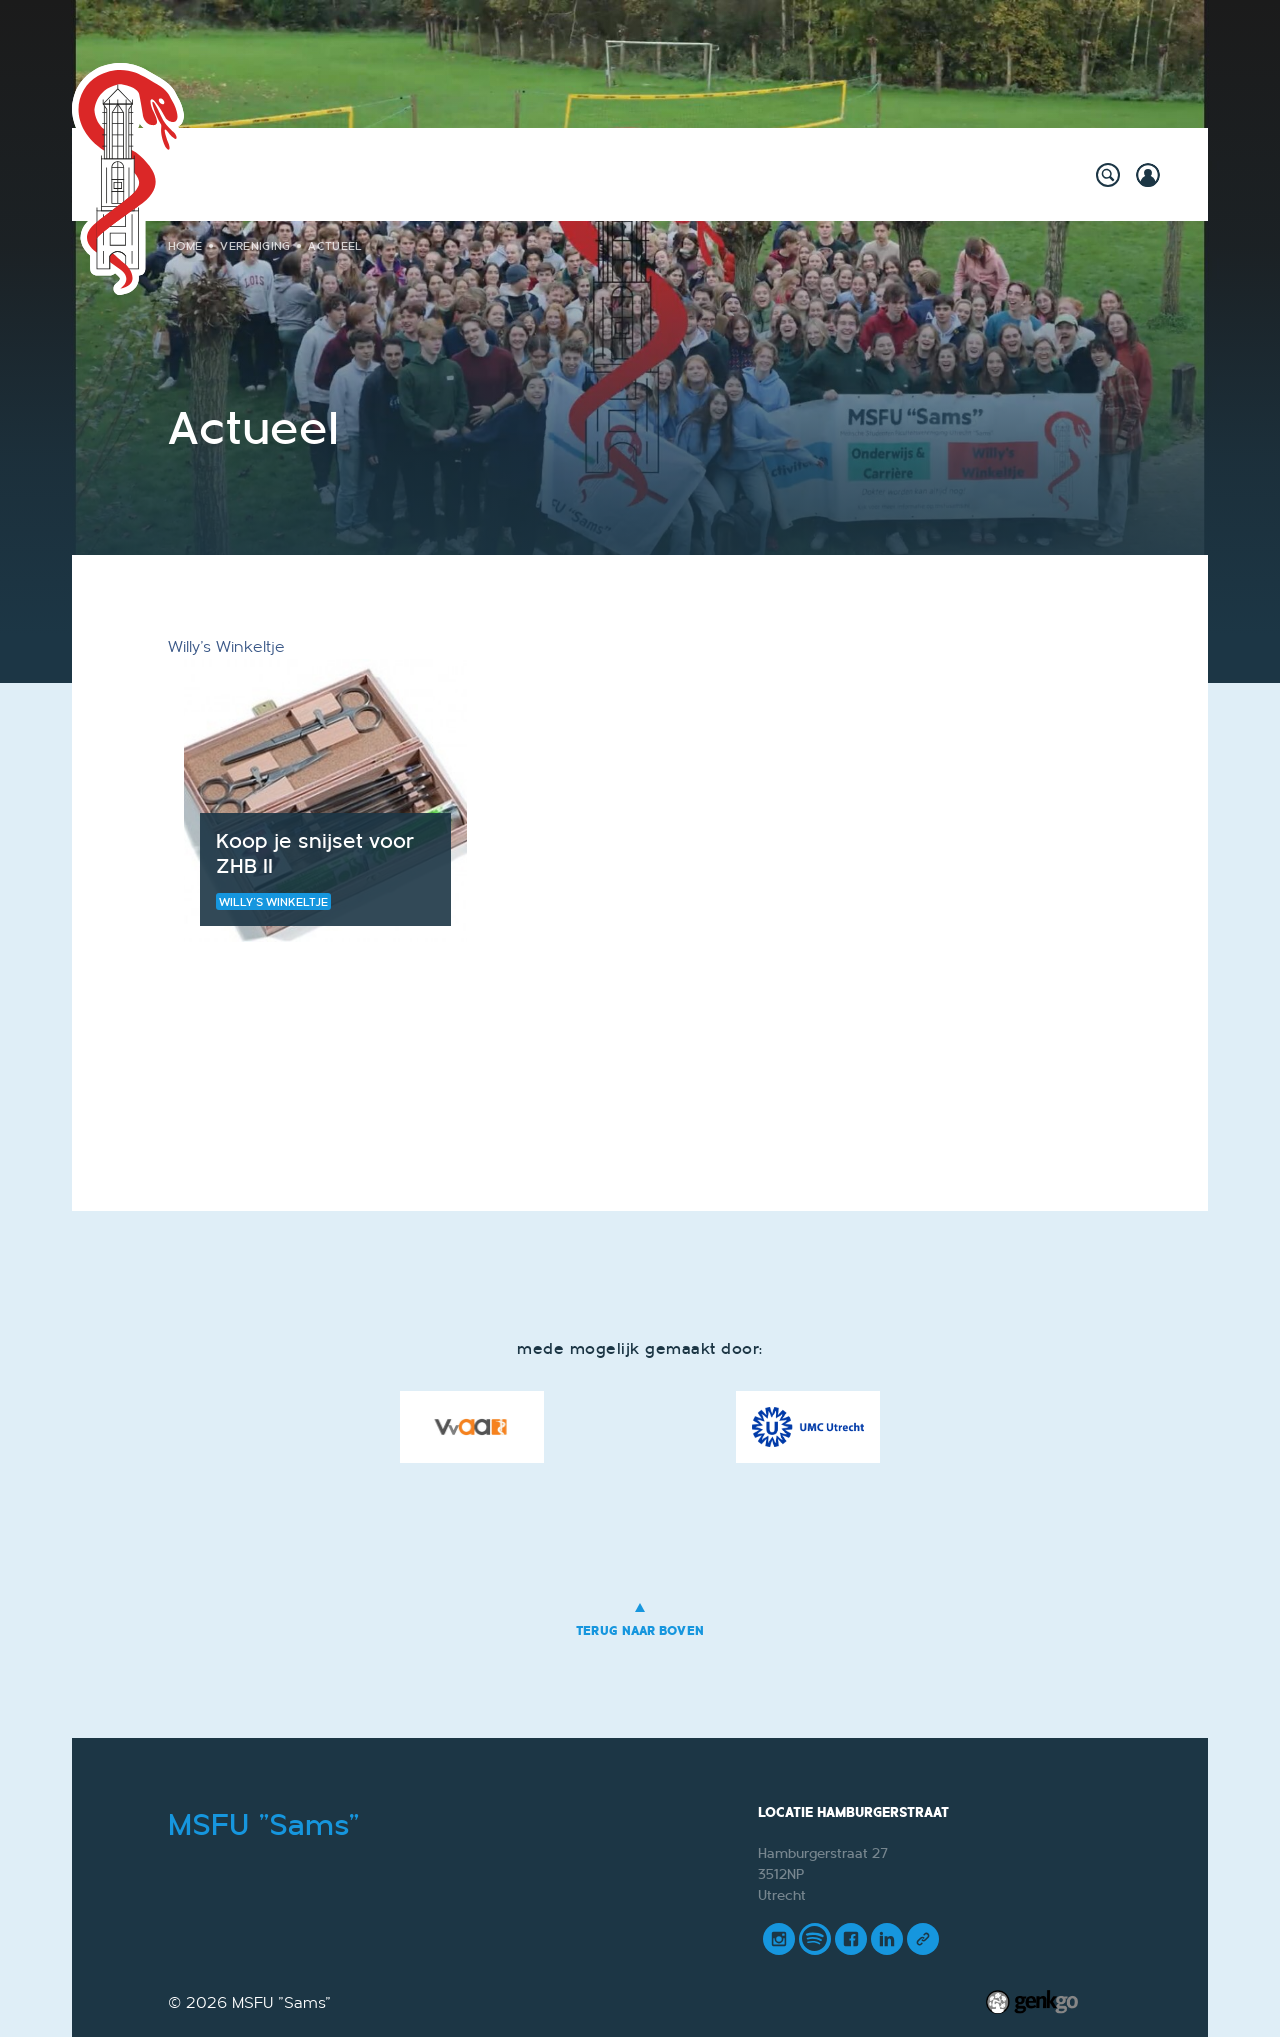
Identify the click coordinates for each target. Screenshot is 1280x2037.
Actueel (335, 246)
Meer (993, 172)
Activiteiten (290, 172)
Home (208, 172)
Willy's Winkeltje (425, 172)
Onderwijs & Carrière (597, 172)
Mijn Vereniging (883, 172)
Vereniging (750, 172)
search (1108, 175)
